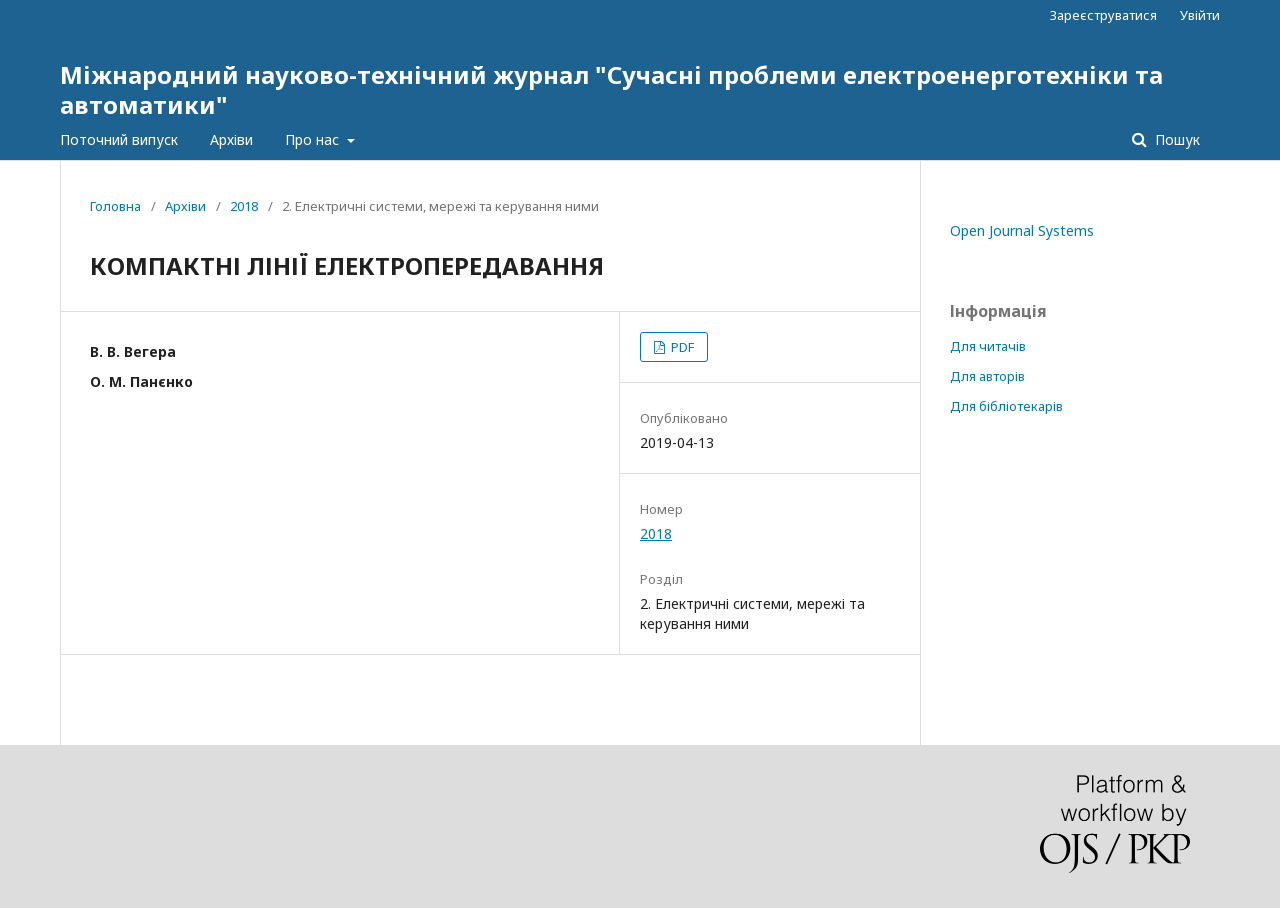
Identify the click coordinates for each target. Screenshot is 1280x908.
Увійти (1200, 15)
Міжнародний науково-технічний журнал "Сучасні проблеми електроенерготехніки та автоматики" (611, 89)
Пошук (1175, 139)
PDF (681, 347)
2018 (244, 206)
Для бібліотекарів (1006, 406)
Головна (115, 206)
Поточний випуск (119, 139)
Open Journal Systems (1022, 230)
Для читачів (988, 346)
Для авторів (987, 376)
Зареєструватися (1103, 15)
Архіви (231, 139)
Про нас (314, 139)
